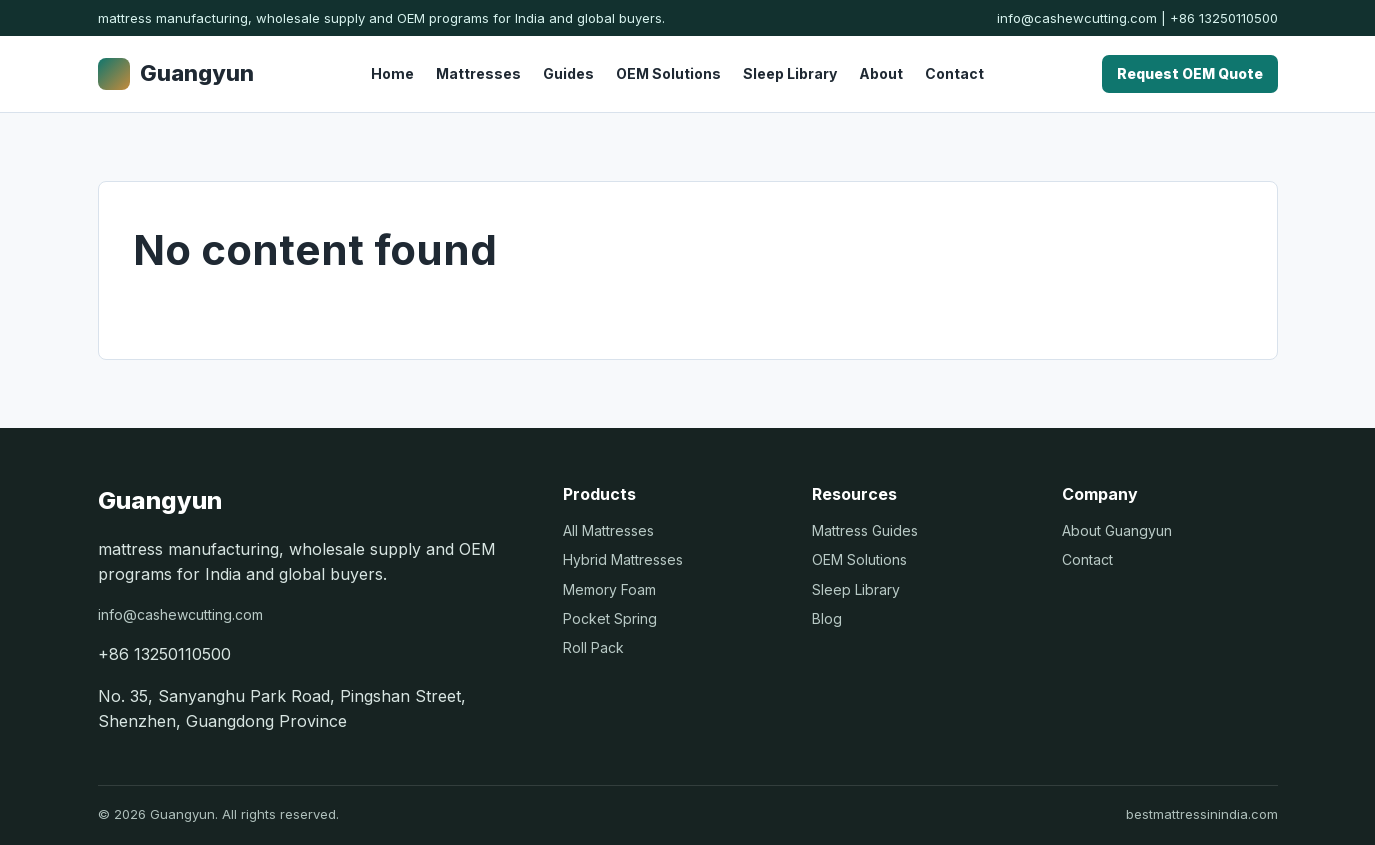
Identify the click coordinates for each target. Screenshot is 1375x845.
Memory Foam (609, 589)
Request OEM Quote (1190, 73)
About (881, 73)
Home (392, 73)
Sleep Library (790, 73)
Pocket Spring (610, 618)
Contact (954, 73)
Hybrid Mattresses (623, 559)
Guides (568, 73)
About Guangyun (1117, 530)
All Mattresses (608, 530)
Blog (827, 618)
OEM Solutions (668, 73)
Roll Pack (593, 647)
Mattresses (478, 73)
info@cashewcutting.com (1077, 18)
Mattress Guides (865, 530)
